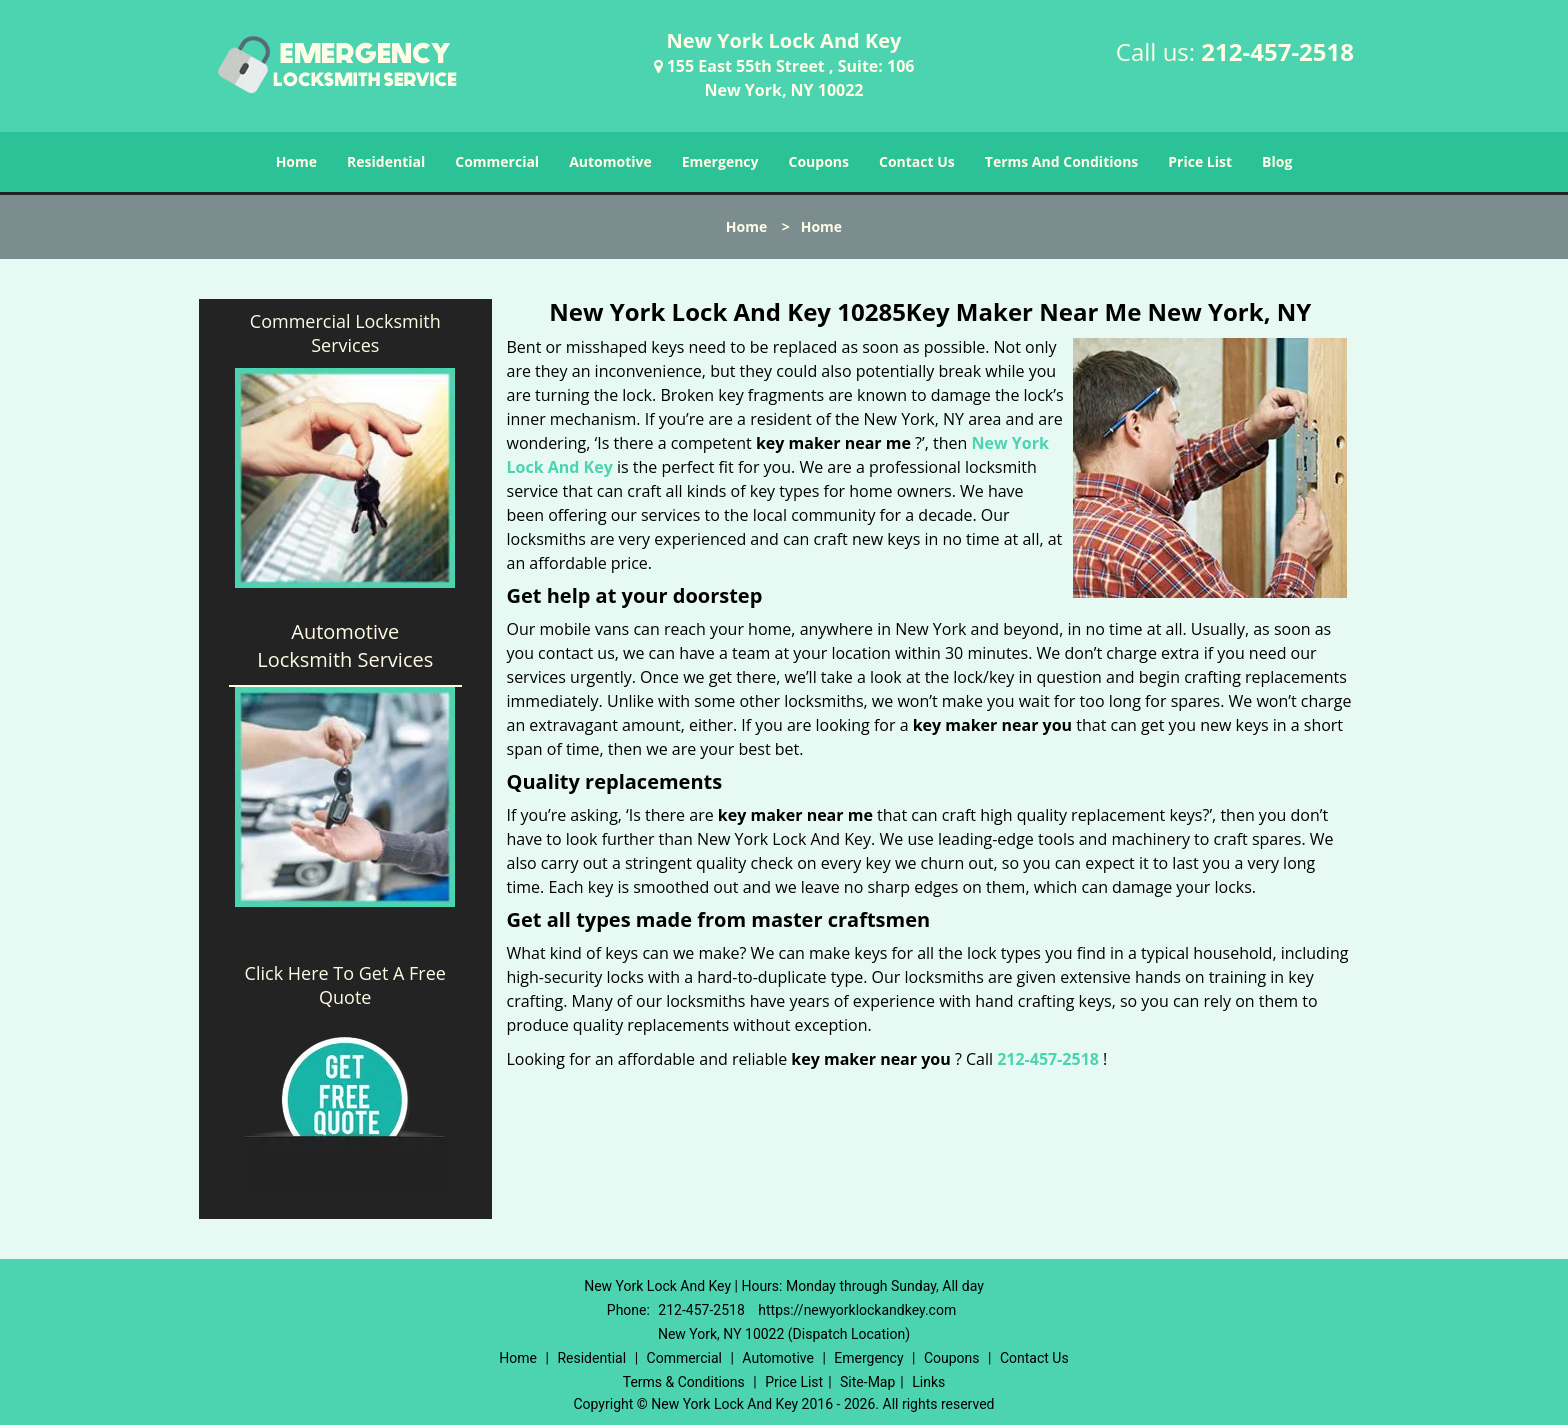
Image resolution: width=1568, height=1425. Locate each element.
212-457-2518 (1277, 51)
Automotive (610, 161)
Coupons (819, 161)
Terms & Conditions (684, 1382)
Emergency (720, 161)
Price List (1200, 161)
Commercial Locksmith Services (345, 333)
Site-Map (867, 1382)
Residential (386, 161)
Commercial (497, 161)
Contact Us (917, 161)
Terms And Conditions (1062, 161)
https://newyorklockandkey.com (857, 1310)
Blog (1277, 161)
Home (296, 161)
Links (928, 1382)
